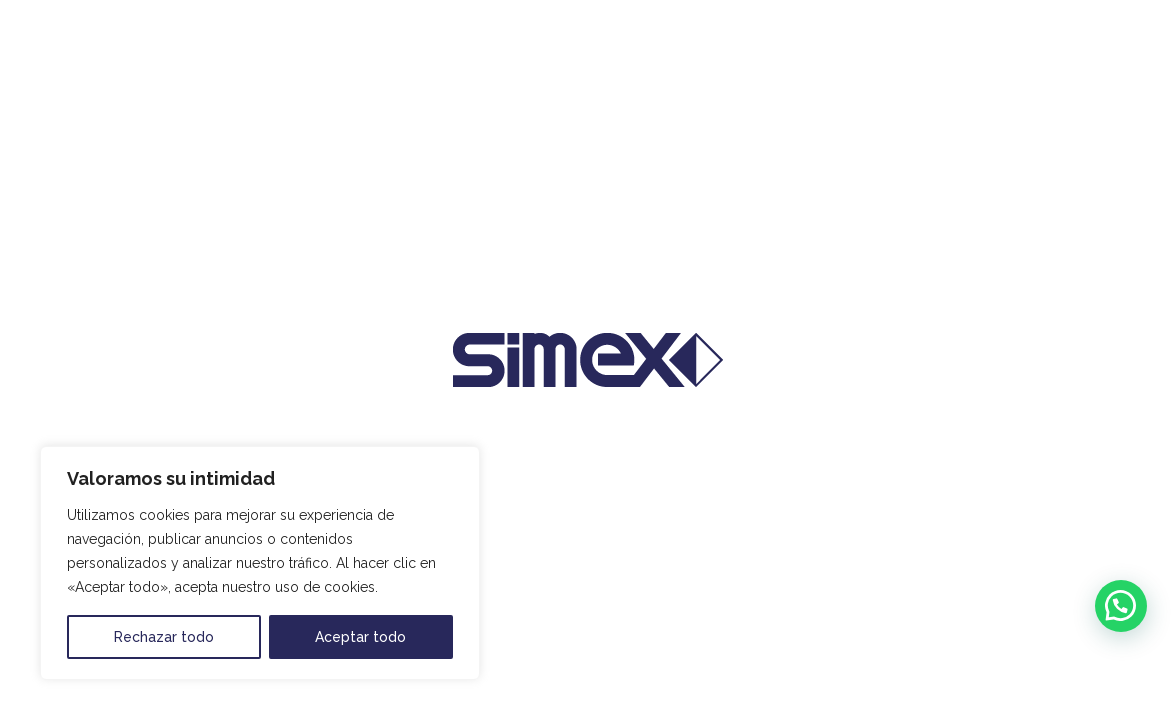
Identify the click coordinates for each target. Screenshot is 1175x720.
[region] (260, 563)
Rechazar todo (164, 637)
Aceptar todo (360, 637)
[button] (1121, 606)
